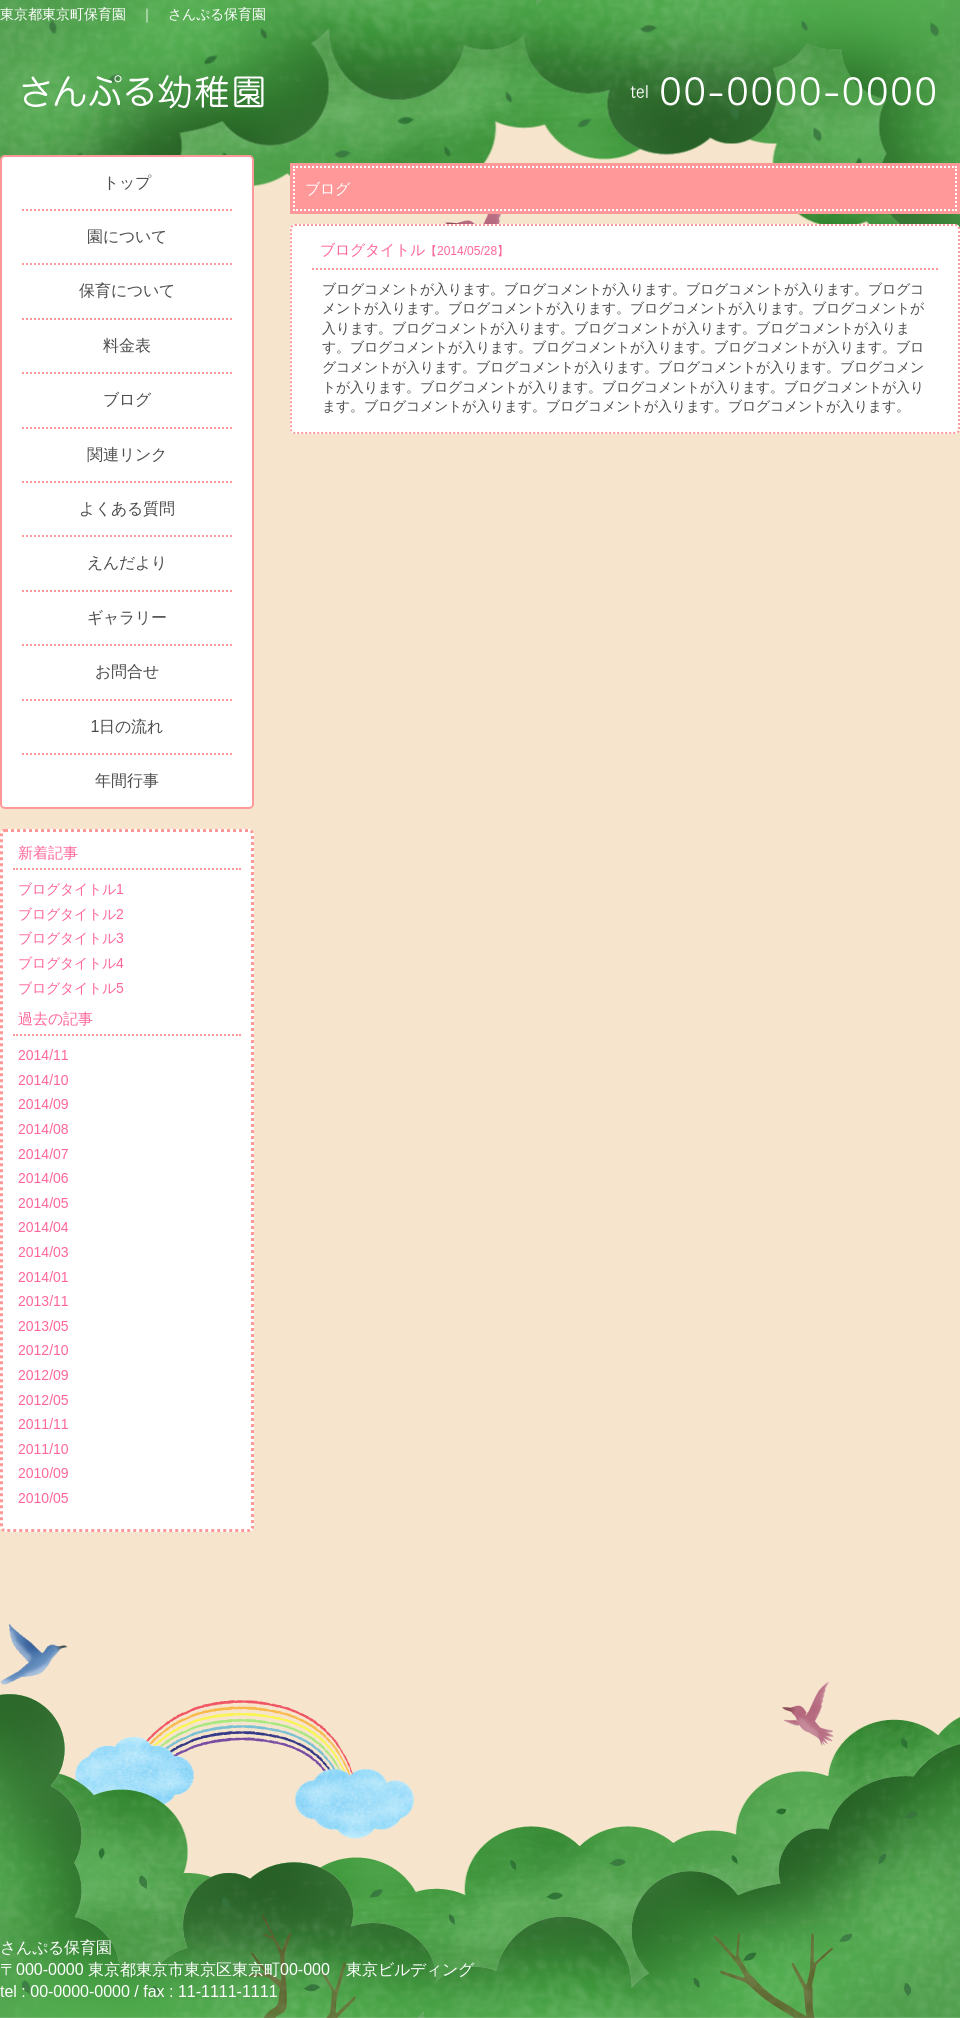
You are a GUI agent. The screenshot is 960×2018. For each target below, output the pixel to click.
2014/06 (43, 1178)
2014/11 (43, 1055)
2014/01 (43, 1277)
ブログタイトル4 (71, 963)
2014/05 (43, 1203)
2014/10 (43, 1080)
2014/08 (43, 1129)
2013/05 (43, 1326)
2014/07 (43, 1154)
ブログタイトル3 (71, 938)
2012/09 (43, 1375)
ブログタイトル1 (71, 889)
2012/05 (43, 1400)
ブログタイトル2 (71, 914)
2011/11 (43, 1424)
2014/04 (43, 1227)
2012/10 (43, 1350)
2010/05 (43, 1498)
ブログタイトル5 (71, 988)
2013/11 (43, 1301)
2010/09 (43, 1473)
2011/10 (43, 1449)
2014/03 (43, 1252)
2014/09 (43, 1104)
